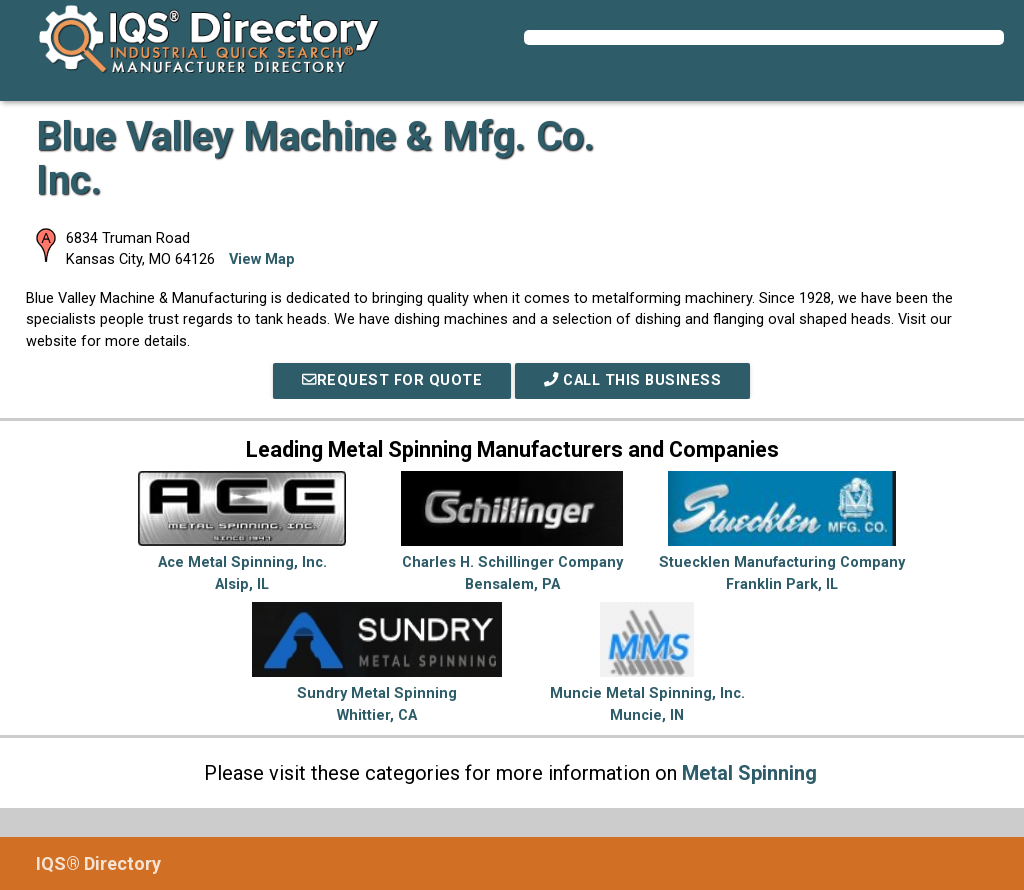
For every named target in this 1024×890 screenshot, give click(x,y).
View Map (262, 259)
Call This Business (632, 380)
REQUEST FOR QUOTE (392, 380)
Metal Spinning (749, 773)
